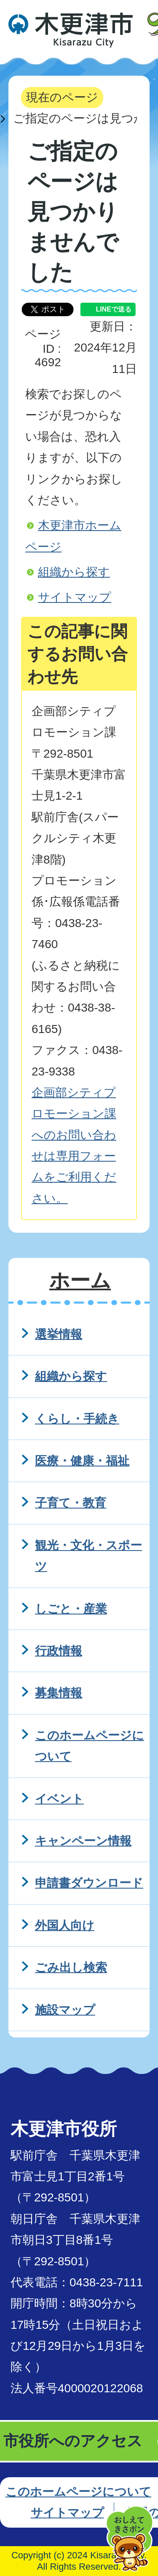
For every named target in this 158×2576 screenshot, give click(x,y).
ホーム (80, 1280)
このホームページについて (78, 2491)
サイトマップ (74, 597)
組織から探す (74, 572)
